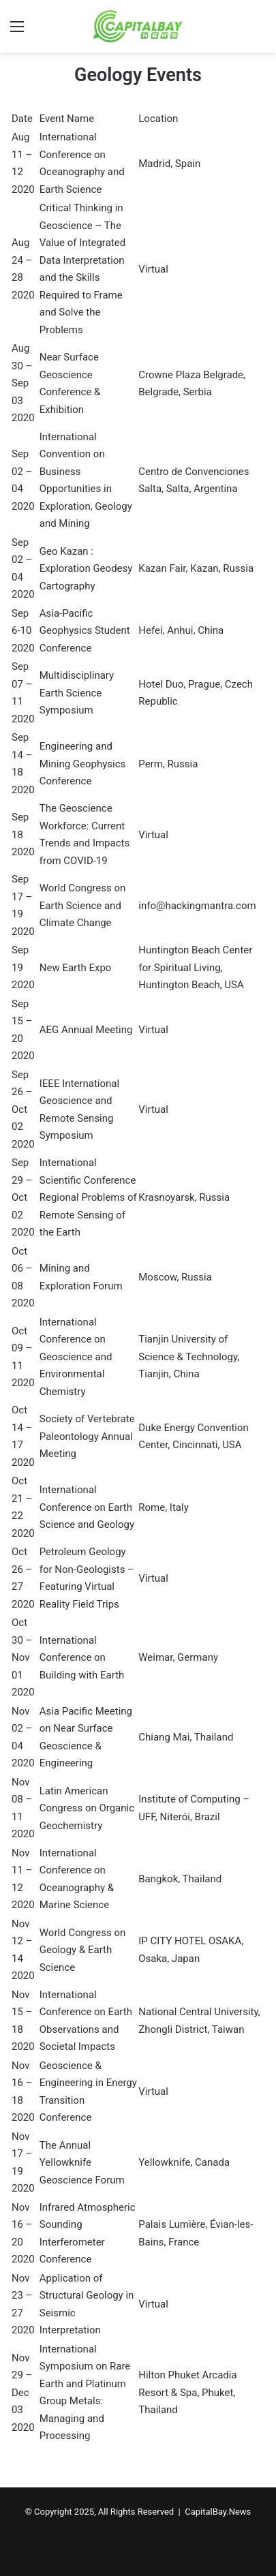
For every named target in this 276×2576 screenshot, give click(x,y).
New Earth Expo (76, 968)
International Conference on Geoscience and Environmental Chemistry (76, 1357)
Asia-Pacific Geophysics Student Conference (85, 630)
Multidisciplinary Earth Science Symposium (77, 692)
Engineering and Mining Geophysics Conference (83, 763)
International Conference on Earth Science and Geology (87, 1507)
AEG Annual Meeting (86, 1030)
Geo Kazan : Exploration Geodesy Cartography (86, 568)
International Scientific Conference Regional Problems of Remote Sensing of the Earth (88, 1197)
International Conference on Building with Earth (82, 1657)
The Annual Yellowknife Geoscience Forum (82, 2162)
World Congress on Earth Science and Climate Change (83, 905)
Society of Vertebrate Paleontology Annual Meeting (87, 1436)
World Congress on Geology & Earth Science (83, 1950)
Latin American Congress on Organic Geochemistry (87, 1808)
